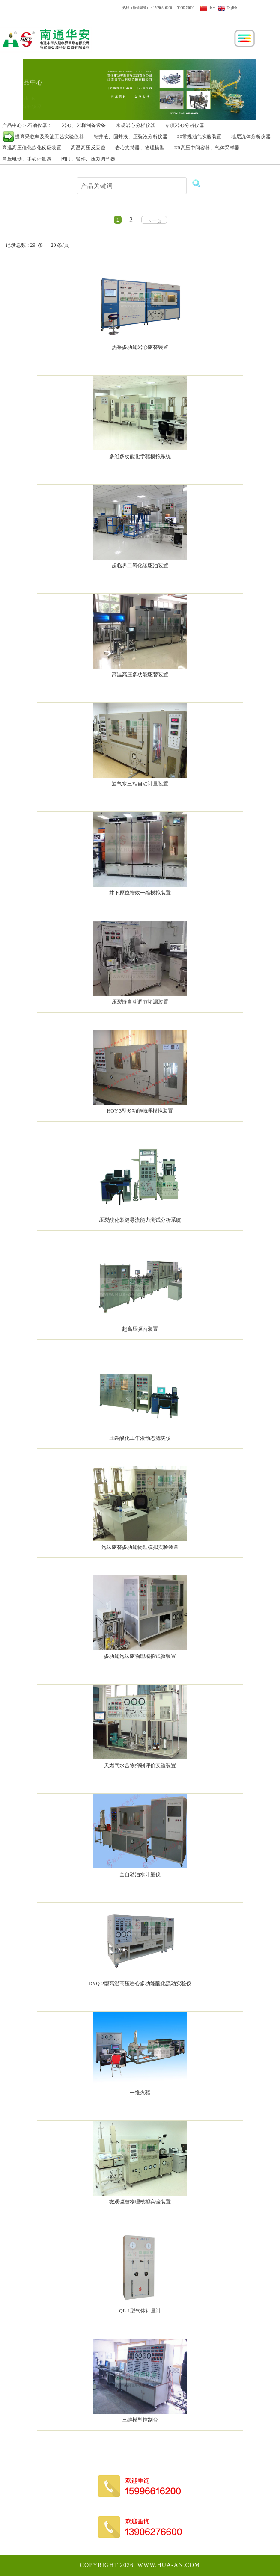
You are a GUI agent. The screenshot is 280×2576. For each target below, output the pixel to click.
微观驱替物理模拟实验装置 (140, 2202)
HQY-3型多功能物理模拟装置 (140, 1111)
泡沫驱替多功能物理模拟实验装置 (140, 1547)
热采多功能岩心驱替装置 (140, 347)
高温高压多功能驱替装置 (140, 675)
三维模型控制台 (140, 2420)
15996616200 (162, 8)
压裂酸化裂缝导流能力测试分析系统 (140, 1220)
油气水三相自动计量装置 (140, 784)
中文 (208, 8)
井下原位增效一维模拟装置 (140, 893)
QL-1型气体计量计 (140, 2311)
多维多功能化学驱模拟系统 (140, 456)
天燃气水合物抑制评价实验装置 (140, 1765)
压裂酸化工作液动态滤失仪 (140, 1438)
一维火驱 (140, 2093)
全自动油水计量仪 (140, 1874)
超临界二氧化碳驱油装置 (140, 565)
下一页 (154, 221)
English (227, 8)
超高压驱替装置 (140, 1329)
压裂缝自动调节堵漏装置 (140, 1002)
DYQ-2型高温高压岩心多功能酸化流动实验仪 (140, 1984)
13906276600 (185, 8)
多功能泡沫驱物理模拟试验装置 (140, 1656)
